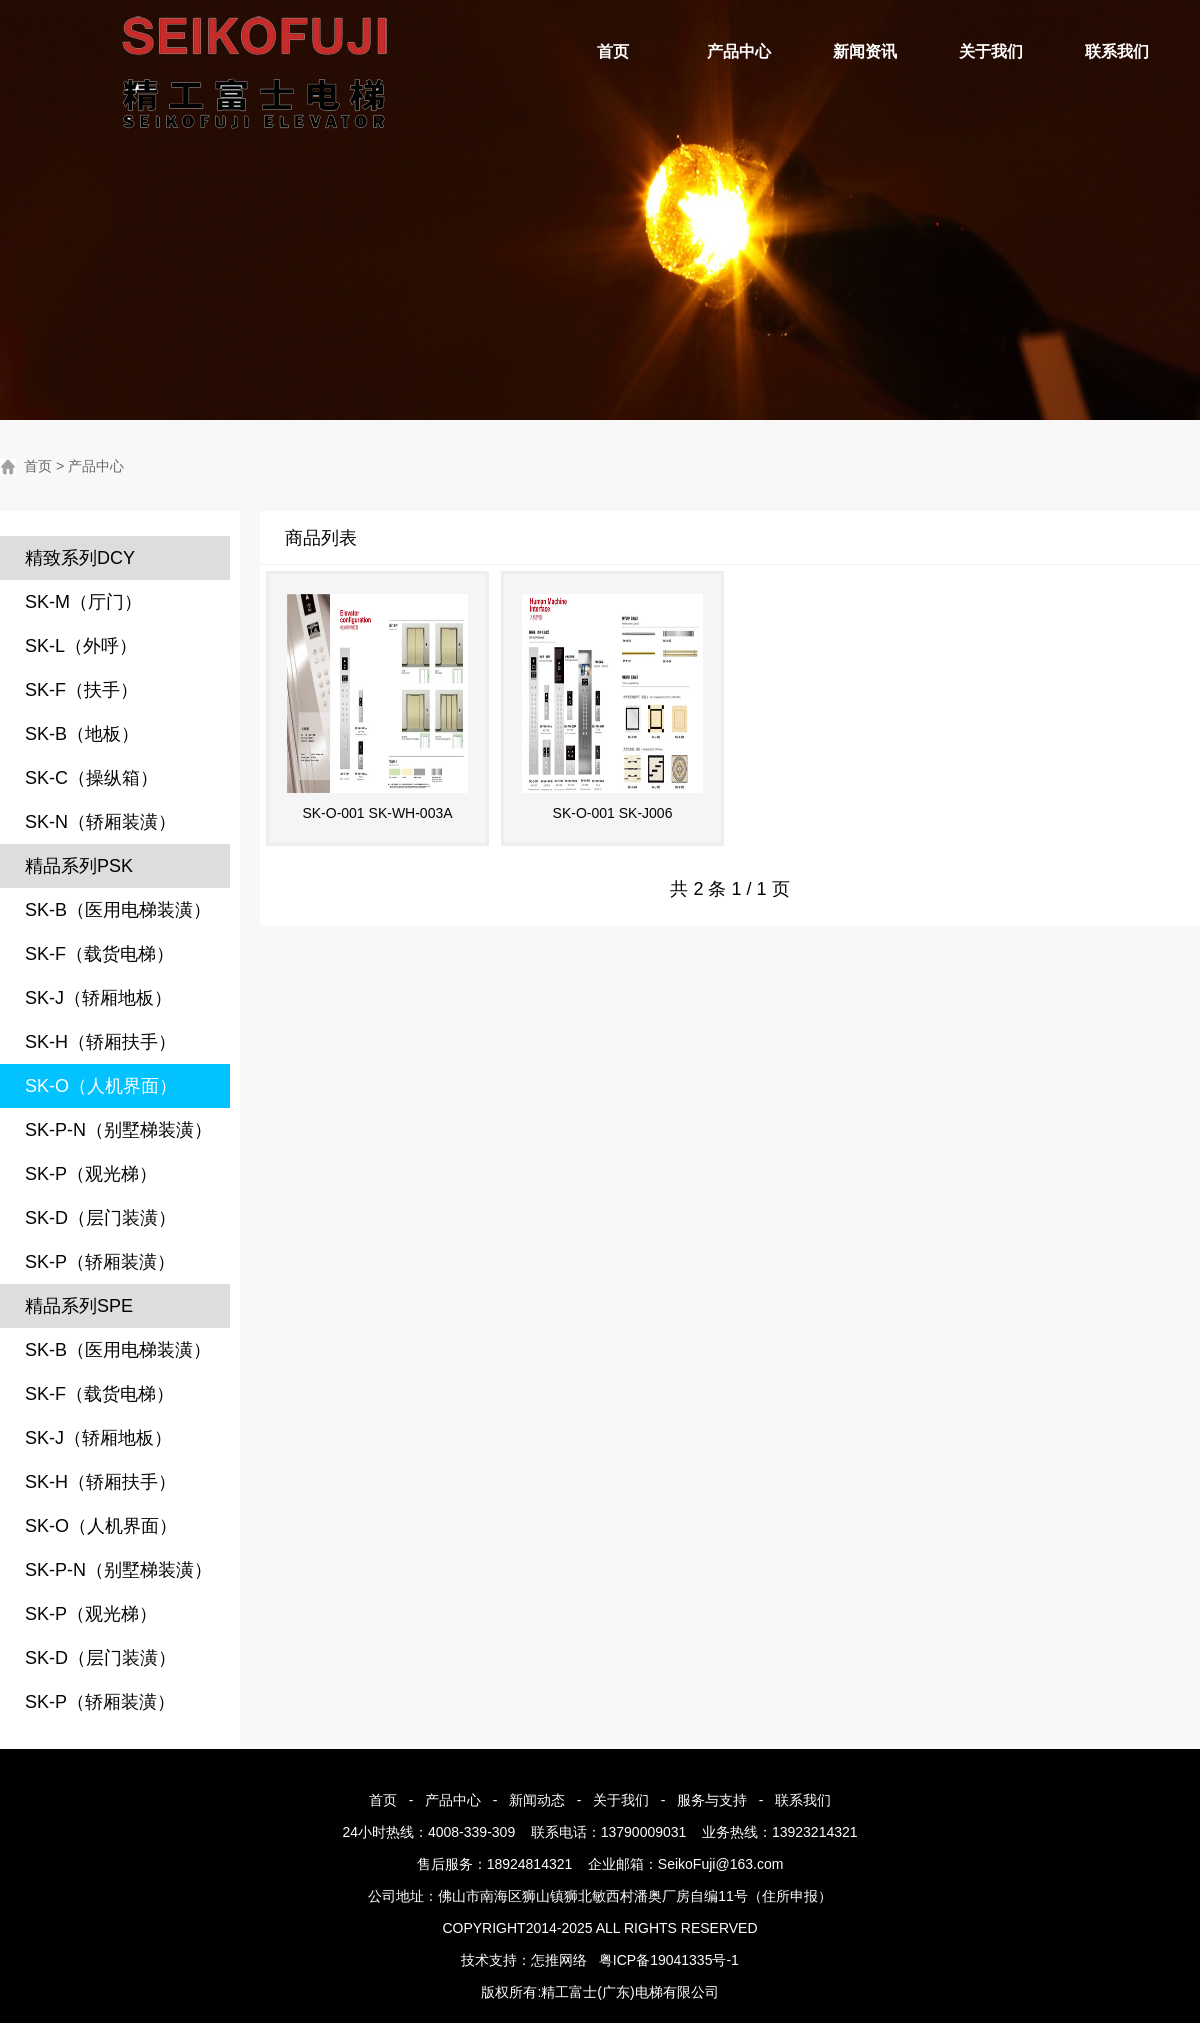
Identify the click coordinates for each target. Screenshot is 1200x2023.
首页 (613, 51)
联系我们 (1117, 51)
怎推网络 (559, 1960)
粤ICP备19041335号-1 (669, 1960)
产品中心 (739, 51)
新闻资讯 (865, 51)
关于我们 (991, 51)
